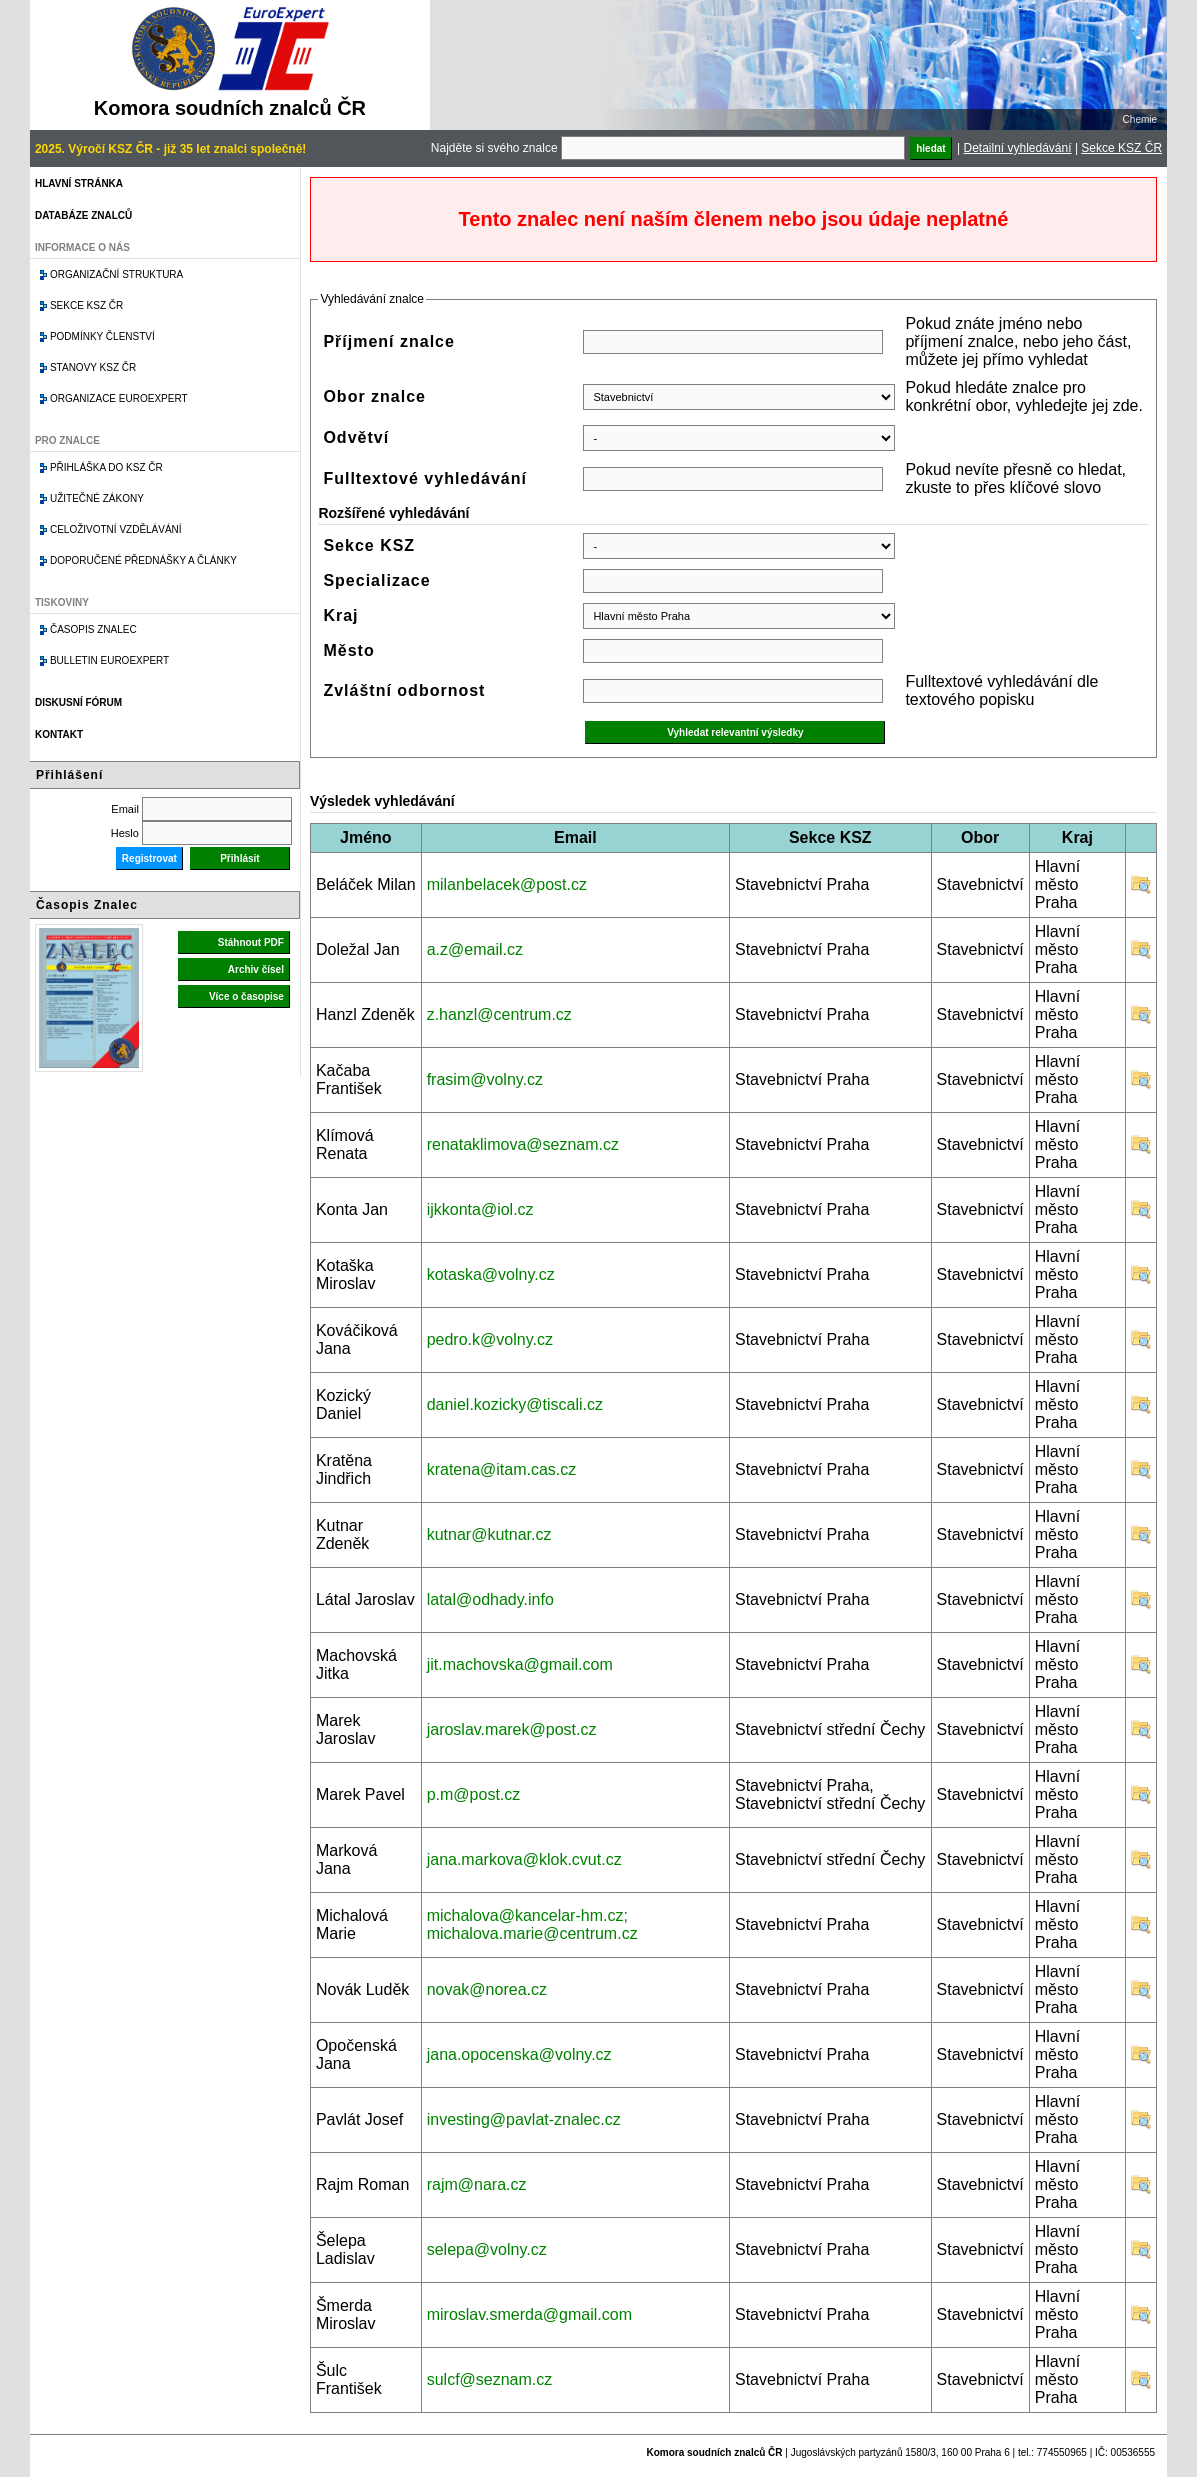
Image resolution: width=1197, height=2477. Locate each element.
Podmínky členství (102, 336)
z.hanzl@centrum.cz (499, 1014)
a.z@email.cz (475, 949)
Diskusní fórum (78, 702)
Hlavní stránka (79, 183)
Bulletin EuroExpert (109, 660)
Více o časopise (246, 996)
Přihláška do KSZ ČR (106, 467)
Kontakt (59, 734)
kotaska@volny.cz (491, 1274)
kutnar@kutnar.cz (489, 1534)
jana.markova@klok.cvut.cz (524, 1859)
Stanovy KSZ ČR (93, 367)
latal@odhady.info (490, 1599)
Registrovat (149, 858)
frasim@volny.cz (485, 1079)
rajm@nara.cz (477, 2184)
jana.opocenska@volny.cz (519, 2054)
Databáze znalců (83, 215)
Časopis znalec (93, 629)
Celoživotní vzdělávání (116, 529)
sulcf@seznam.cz (490, 2379)
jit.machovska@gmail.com (520, 1664)
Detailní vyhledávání (1017, 148)
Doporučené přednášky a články (143, 560)
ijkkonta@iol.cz (480, 1209)
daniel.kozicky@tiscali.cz (515, 1404)
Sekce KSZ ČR (1121, 148)
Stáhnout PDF (251, 942)
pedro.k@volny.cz (490, 1339)
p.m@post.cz (474, 1794)
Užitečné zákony (97, 498)
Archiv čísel (256, 969)
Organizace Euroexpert (119, 398)
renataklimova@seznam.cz (523, 1144)
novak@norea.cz (487, 1989)
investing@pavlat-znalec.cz (524, 2119)
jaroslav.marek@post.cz (512, 1729)
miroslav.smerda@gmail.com (529, 2314)
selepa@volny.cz (487, 2249)
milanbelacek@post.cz (507, 884)
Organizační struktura (116, 274)
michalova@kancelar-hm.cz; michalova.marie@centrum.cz (532, 1924)
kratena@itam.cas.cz (502, 1469)
